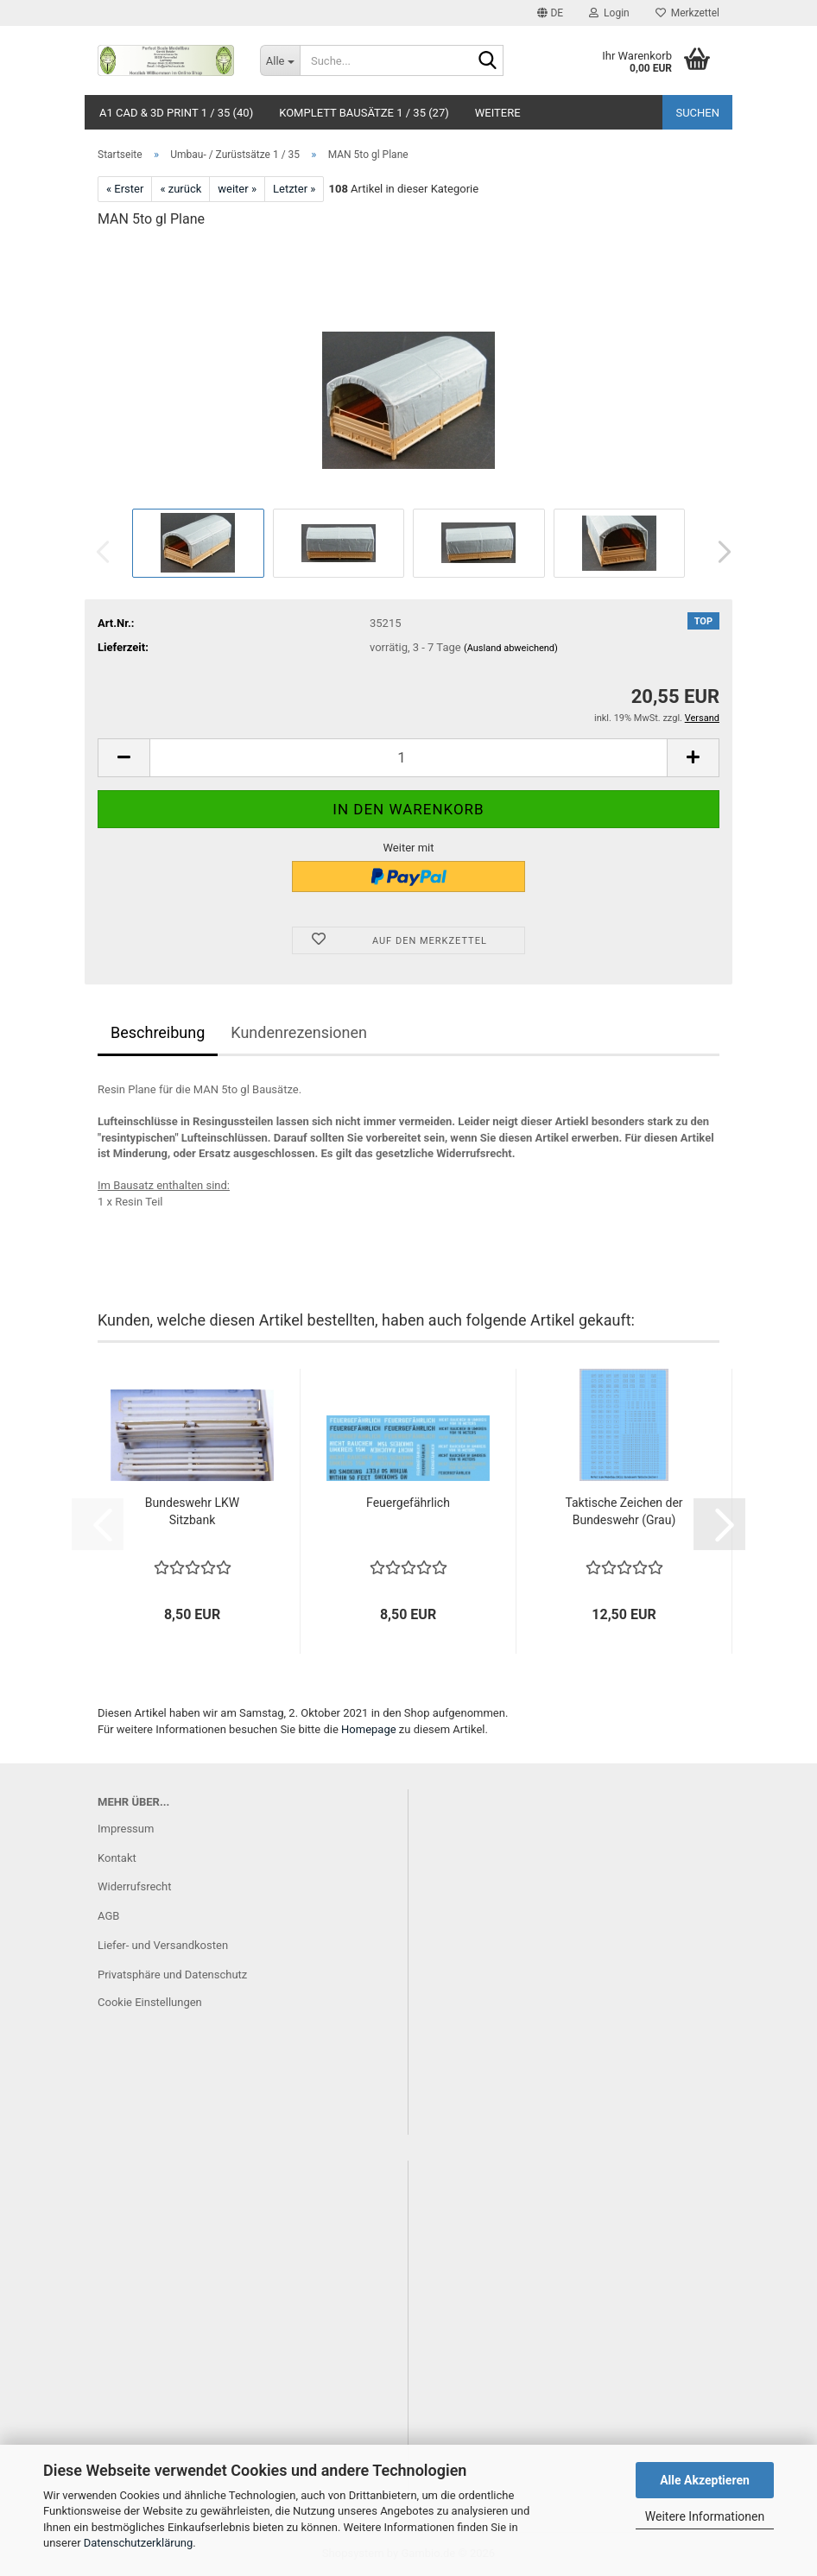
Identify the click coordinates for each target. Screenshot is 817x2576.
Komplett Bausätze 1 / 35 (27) (364, 112)
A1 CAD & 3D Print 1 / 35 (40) (176, 112)
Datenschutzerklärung (138, 2542)
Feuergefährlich (408, 1503)
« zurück (180, 188)
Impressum (126, 1828)
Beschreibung (158, 1032)
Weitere (498, 112)
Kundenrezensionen (299, 1032)
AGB (108, 1915)
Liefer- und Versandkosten (163, 1945)
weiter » (237, 188)
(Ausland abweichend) (511, 648)
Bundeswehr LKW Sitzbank (192, 1511)
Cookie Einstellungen (150, 2002)
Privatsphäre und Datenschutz (172, 1974)
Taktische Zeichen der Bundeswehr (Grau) (623, 1511)
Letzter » (294, 188)
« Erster (124, 188)
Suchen (697, 112)
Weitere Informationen (704, 2516)
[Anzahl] (408, 757)
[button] (550, 13)
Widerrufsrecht (135, 1886)
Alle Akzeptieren (705, 2480)
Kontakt (117, 1857)
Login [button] (609, 13)
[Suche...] (280, 60)
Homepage (368, 1729)
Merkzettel (687, 13)
